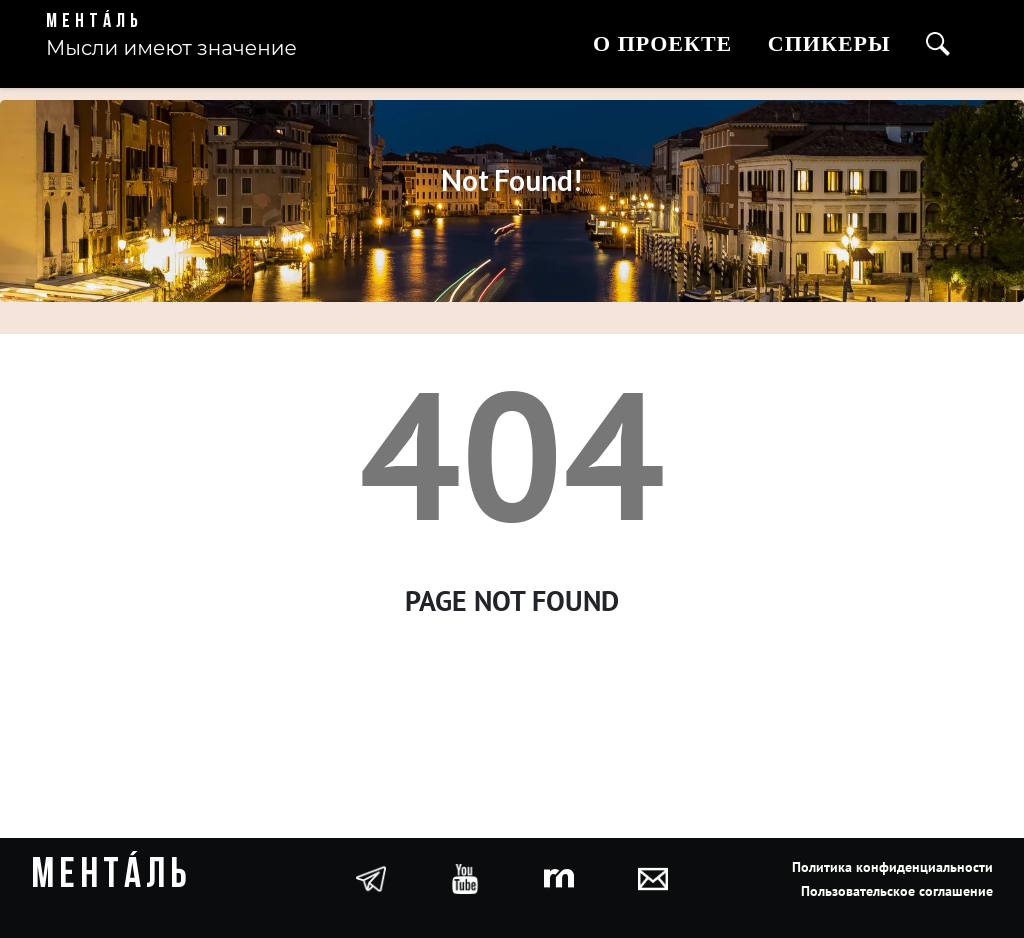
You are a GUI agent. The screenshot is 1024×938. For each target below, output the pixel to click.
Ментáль (94, 22)
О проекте (662, 43)
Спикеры (829, 43)
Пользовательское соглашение (897, 891)
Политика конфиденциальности (892, 867)
